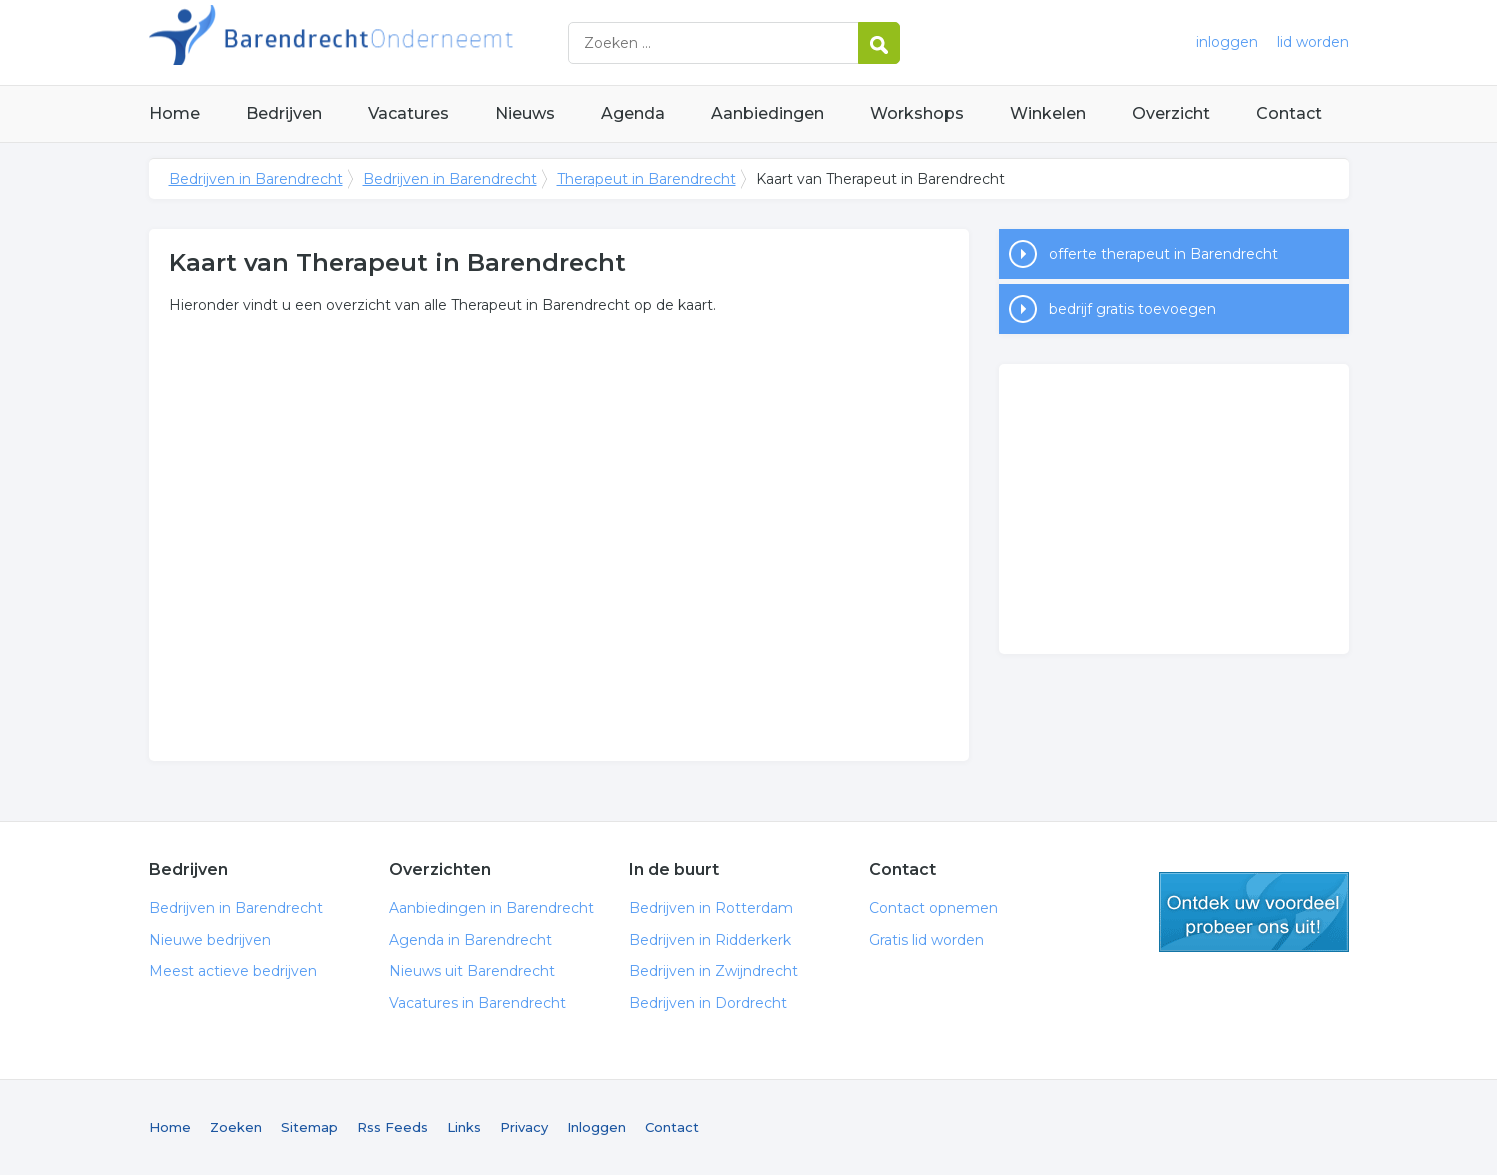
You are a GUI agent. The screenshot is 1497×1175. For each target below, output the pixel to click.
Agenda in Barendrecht (470, 940)
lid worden (1313, 42)
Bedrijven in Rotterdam (711, 908)
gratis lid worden (1254, 912)
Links (464, 1127)
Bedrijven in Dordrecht (708, 1003)
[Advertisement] (1174, 509)
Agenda (633, 113)
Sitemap (309, 1127)
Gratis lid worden (926, 940)
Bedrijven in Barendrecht (399, 42)
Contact (1289, 113)
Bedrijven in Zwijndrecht (713, 971)
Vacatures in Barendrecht (477, 1003)
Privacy (524, 1127)
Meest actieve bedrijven (233, 971)
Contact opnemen (933, 908)
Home (174, 113)
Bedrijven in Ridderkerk (710, 940)
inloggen (1227, 42)
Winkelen (1048, 113)
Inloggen (596, 1127)
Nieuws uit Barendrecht (472, 971)
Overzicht (1171, 113)
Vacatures (408, 113)
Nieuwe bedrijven (210, 940)
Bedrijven (284, 113)
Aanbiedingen (767, 113)
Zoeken (236, 1127)
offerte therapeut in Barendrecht (1163, 254)
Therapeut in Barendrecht (646, 179)
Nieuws (525, 113)
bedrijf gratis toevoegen (1132, 309)
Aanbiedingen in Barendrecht (491, 908)
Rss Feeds (392, 1127)
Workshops (917, 113)
